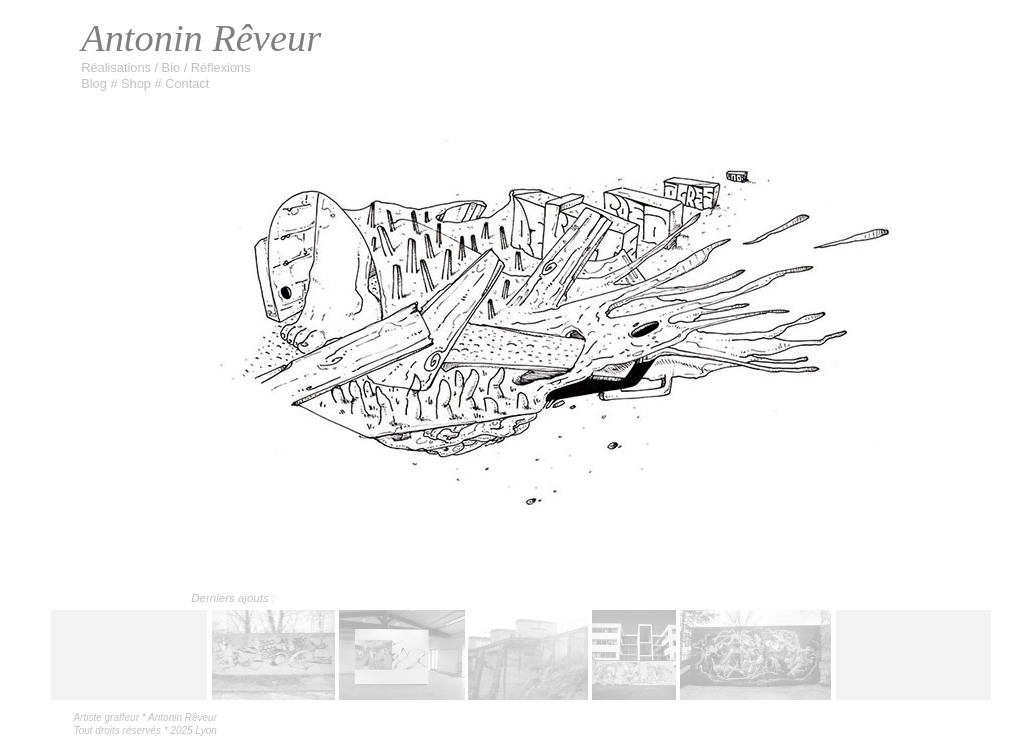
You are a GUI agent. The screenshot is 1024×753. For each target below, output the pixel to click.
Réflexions (221, 67)
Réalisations (117, 67)
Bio (173, 67)
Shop (137, 83)
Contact (187, 83)
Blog (95, 83)
